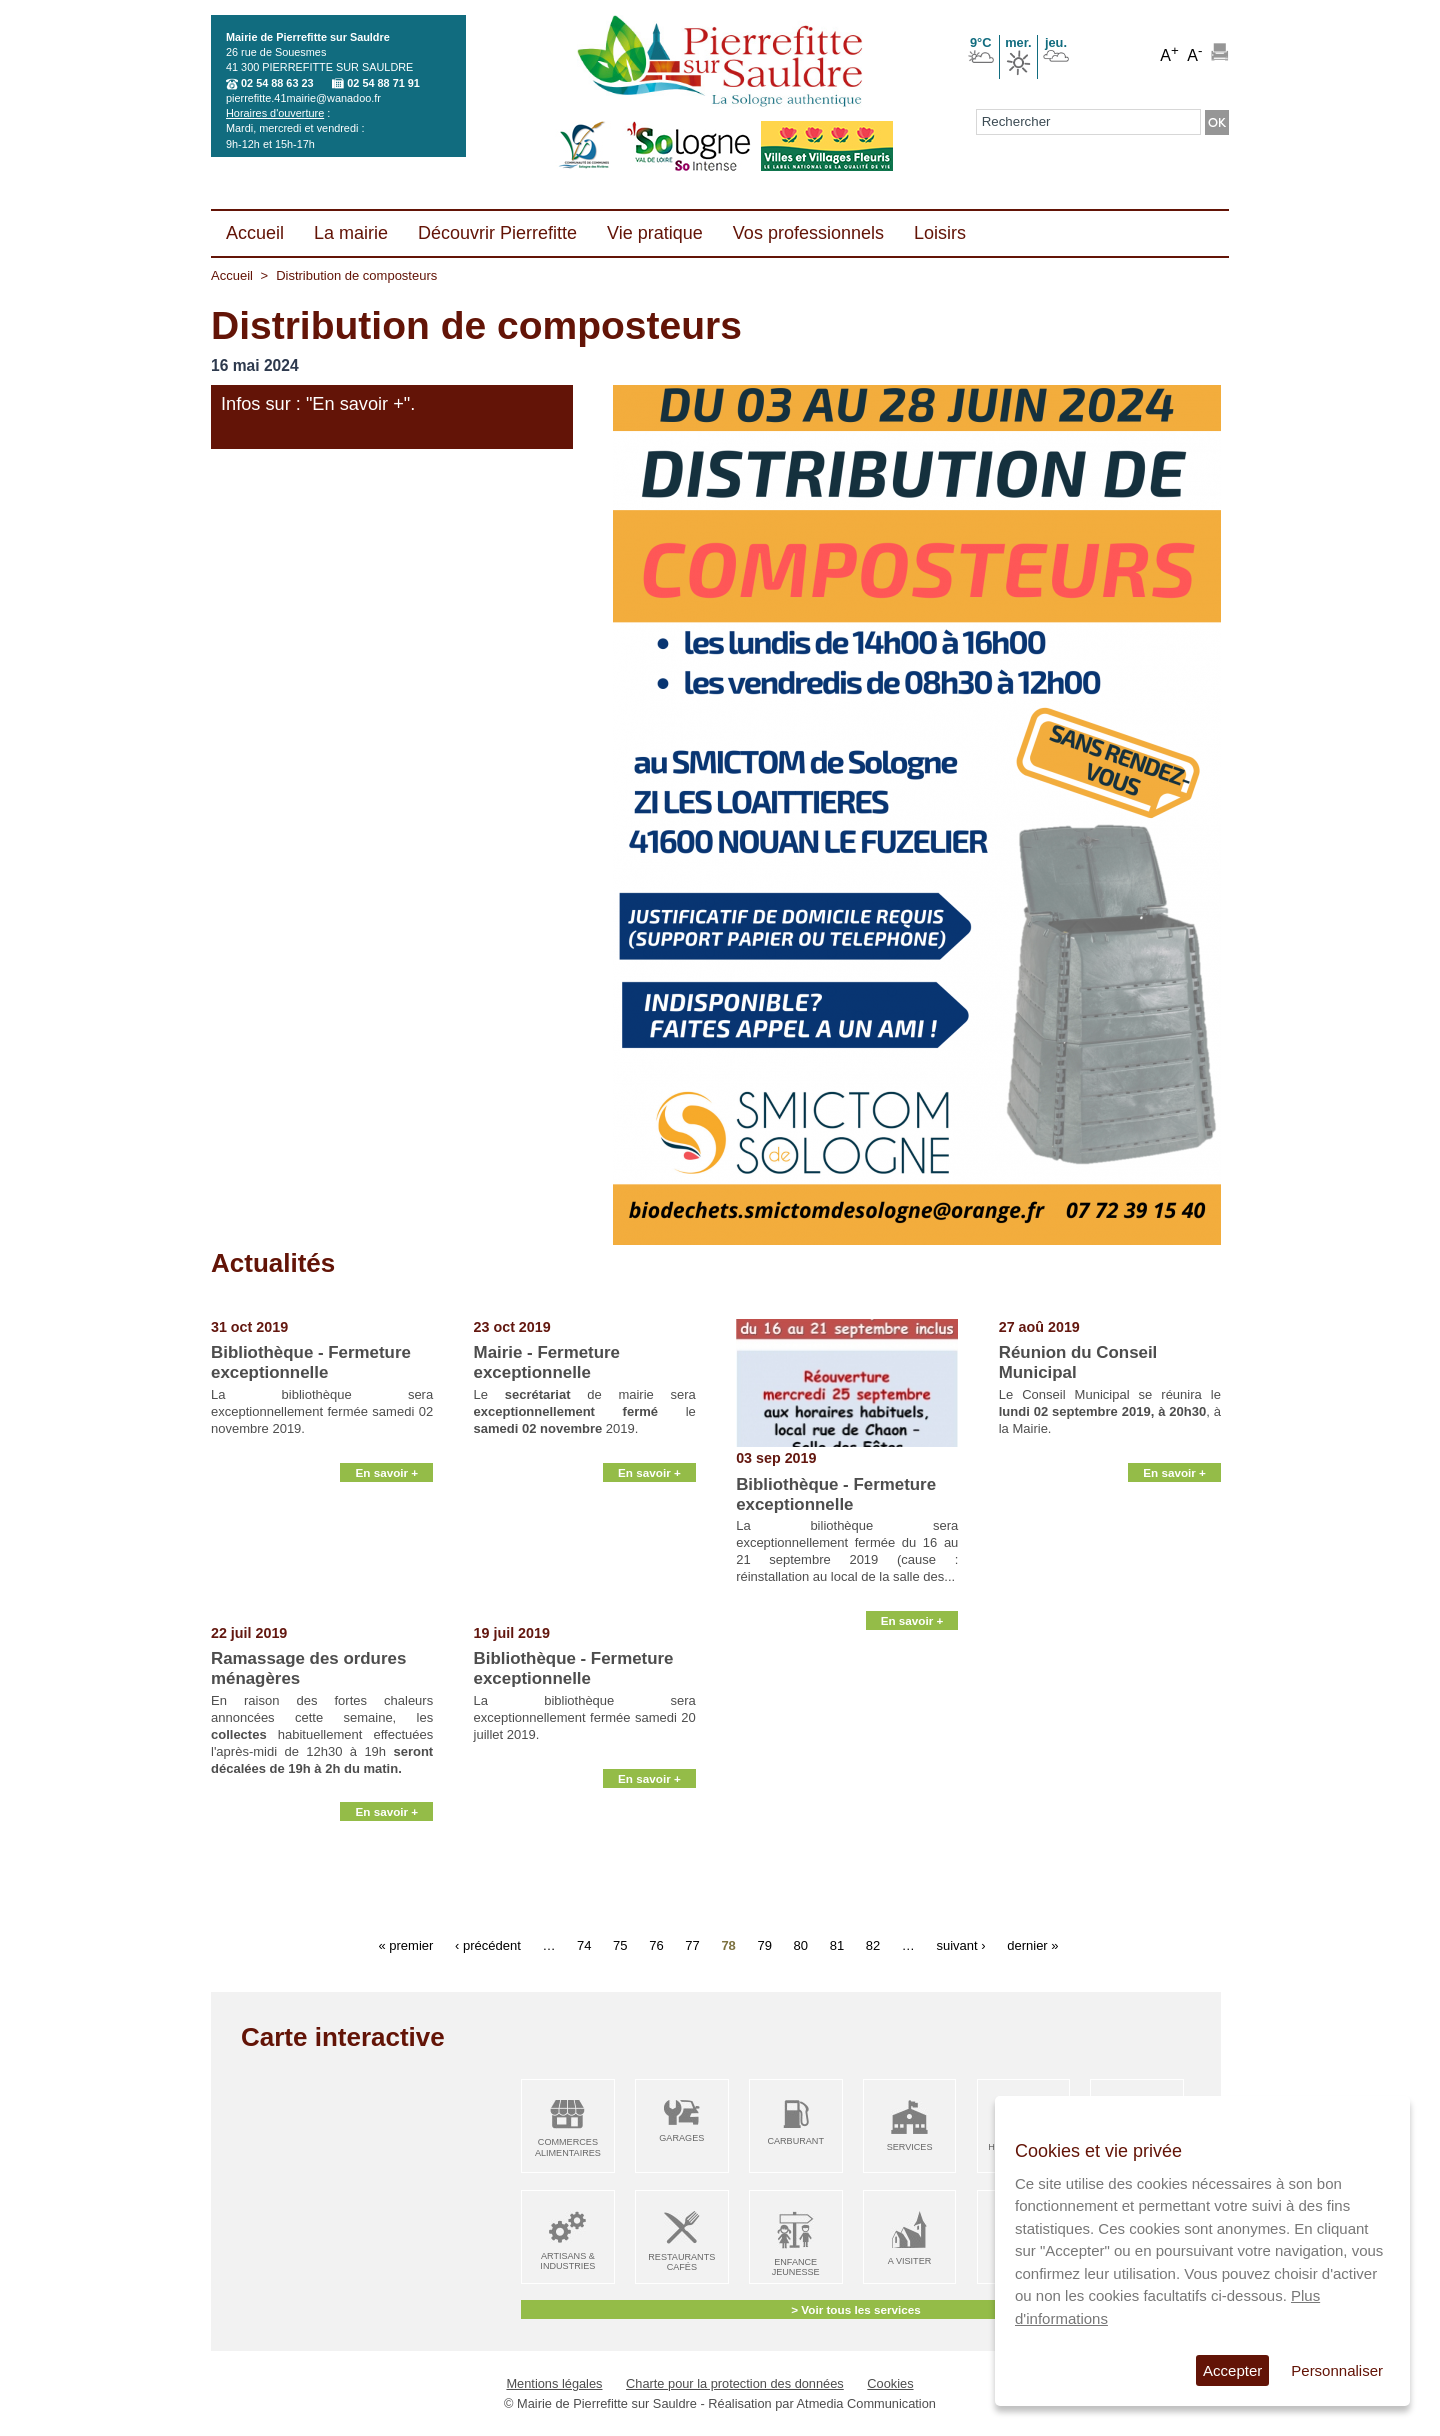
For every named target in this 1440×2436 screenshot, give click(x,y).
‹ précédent (488, 1945)
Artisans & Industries (567, 2261)
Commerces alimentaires (568, 2147)
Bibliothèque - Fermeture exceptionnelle (311, 1362)
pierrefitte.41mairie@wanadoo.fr (303, 98)
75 (620, 1945)
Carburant (795, 2141)
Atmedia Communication (866, 2403)
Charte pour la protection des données (735, 2383)
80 (801, 1945)
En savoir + (386, 1600)
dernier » (1032, 1945)
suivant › (960, 1945)
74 (584, 1945)
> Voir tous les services (855, 2309)
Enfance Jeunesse (796, 2267)
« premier (405, 1945)
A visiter (909, 2261)
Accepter (1232, 2370)
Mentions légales (554, 2383)
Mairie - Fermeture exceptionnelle (547, 1362)
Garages (681, 2138)
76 (656, 1945)
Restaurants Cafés (681, 2262)
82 (873, 1945)
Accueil (232, 275)
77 (692, 1945)
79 (764, 1945)
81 (837, 1945)
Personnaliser (1337, 2370)
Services (910, 2147)
